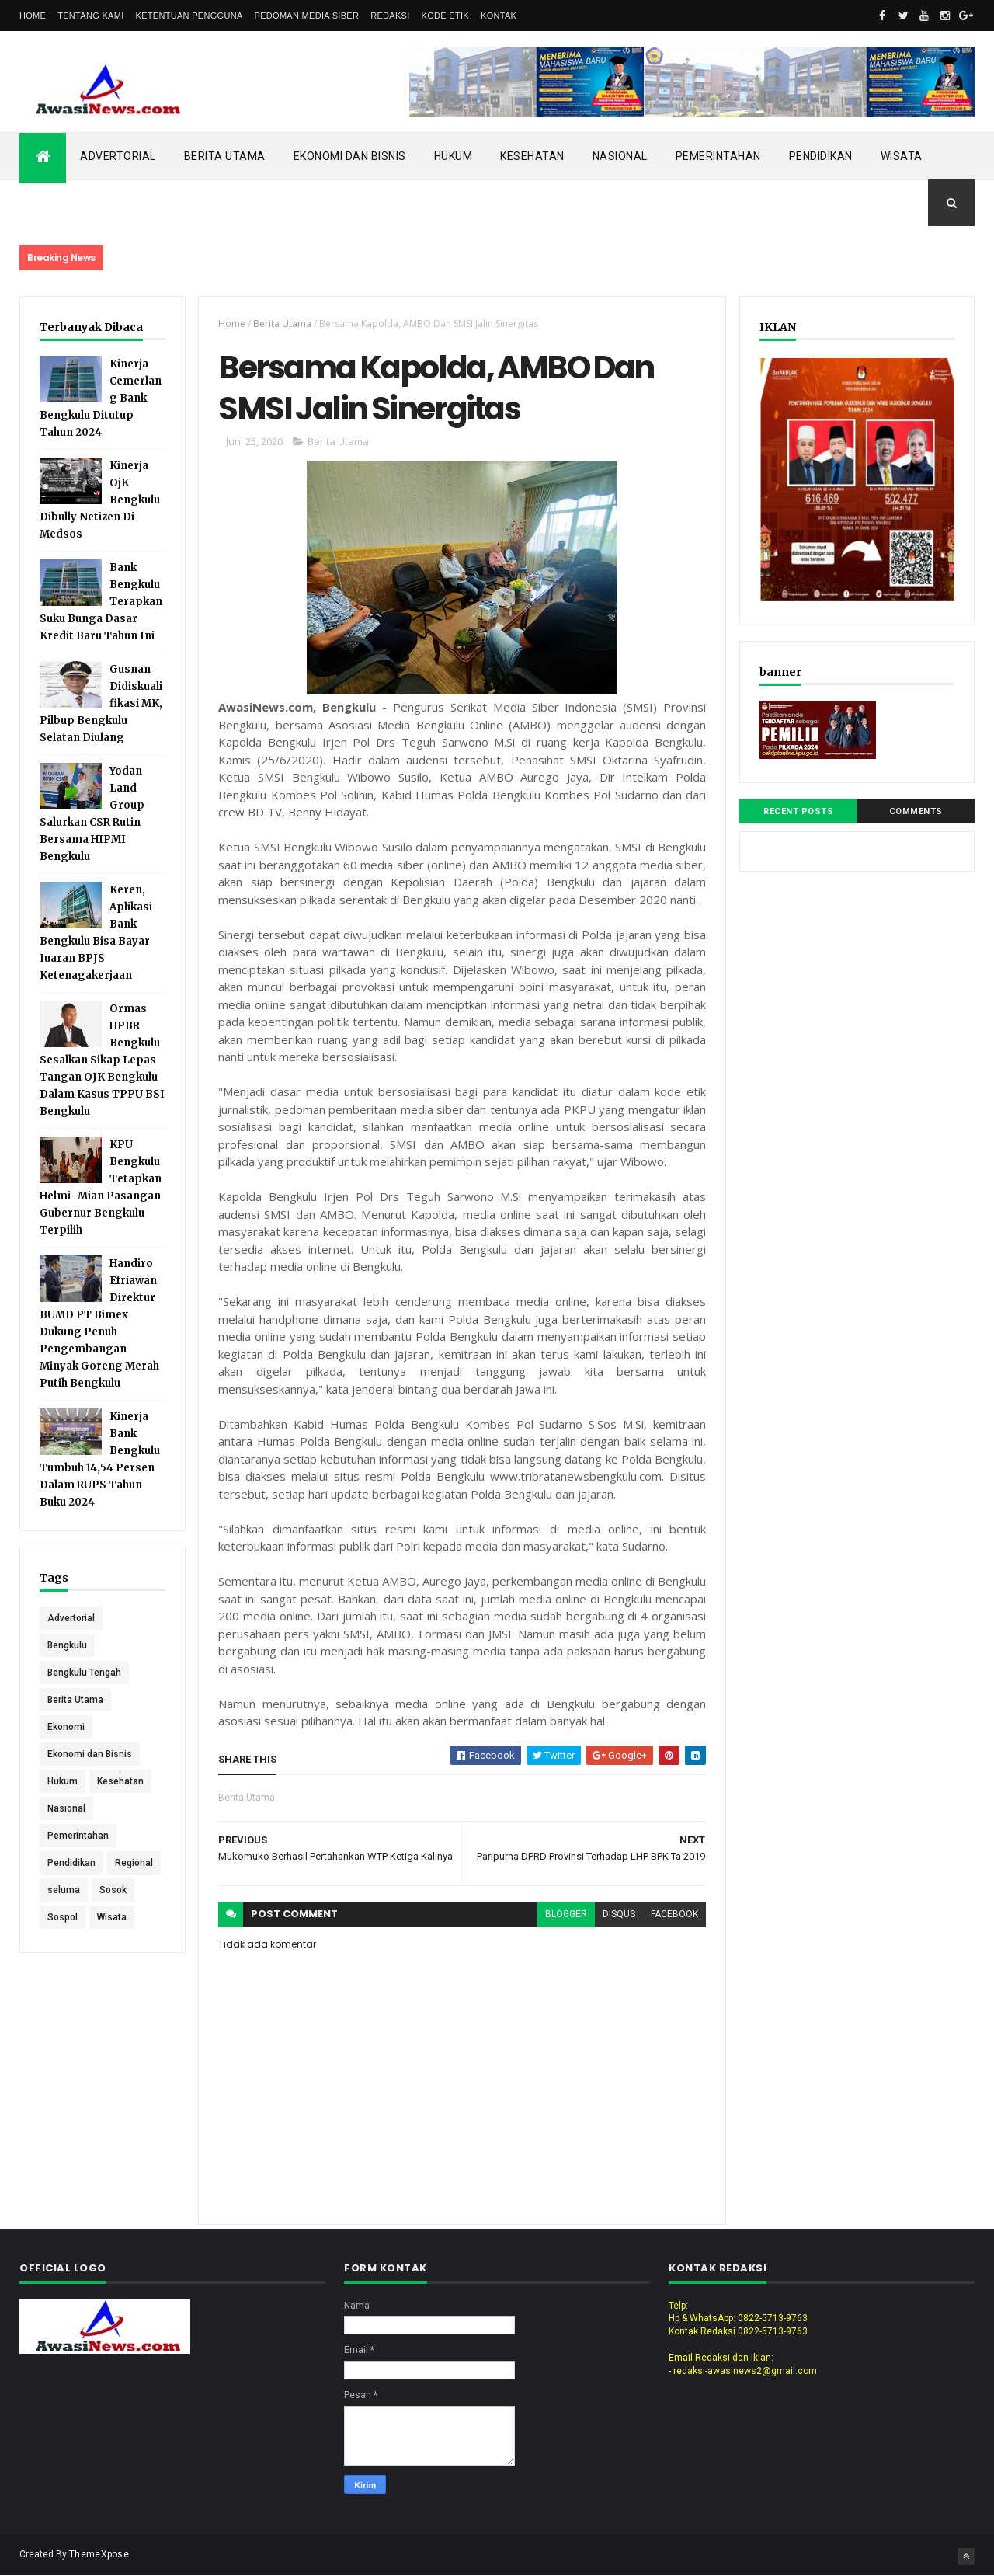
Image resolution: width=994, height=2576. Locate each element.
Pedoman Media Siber (307, 15)
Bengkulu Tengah (84, 1672)
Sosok (113, 1890)
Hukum (453, 156)
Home (32, 15)
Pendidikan (821, 156)
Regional (134, 1862)
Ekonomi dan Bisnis (350, 156)
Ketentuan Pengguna (189, 15)
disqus (619, 1914)
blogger (566, 1914)
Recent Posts (798, 811)
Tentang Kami (90, 15)
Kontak (498, 15)
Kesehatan (532, 156)
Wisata (902, 156)
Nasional (620, 156)
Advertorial (118, 156)
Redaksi (389, 15)
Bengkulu (67, 1645)
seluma (63, 1890)
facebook (674, 1914)
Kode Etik (445, 15)
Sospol (62, 1917)
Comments (916, 811)
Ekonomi (66, 1726)
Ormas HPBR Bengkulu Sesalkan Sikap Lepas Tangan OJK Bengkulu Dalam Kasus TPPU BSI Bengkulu (102, 1060)
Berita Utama (225, 156)
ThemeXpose (99, 2554)
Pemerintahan (718, 156)
